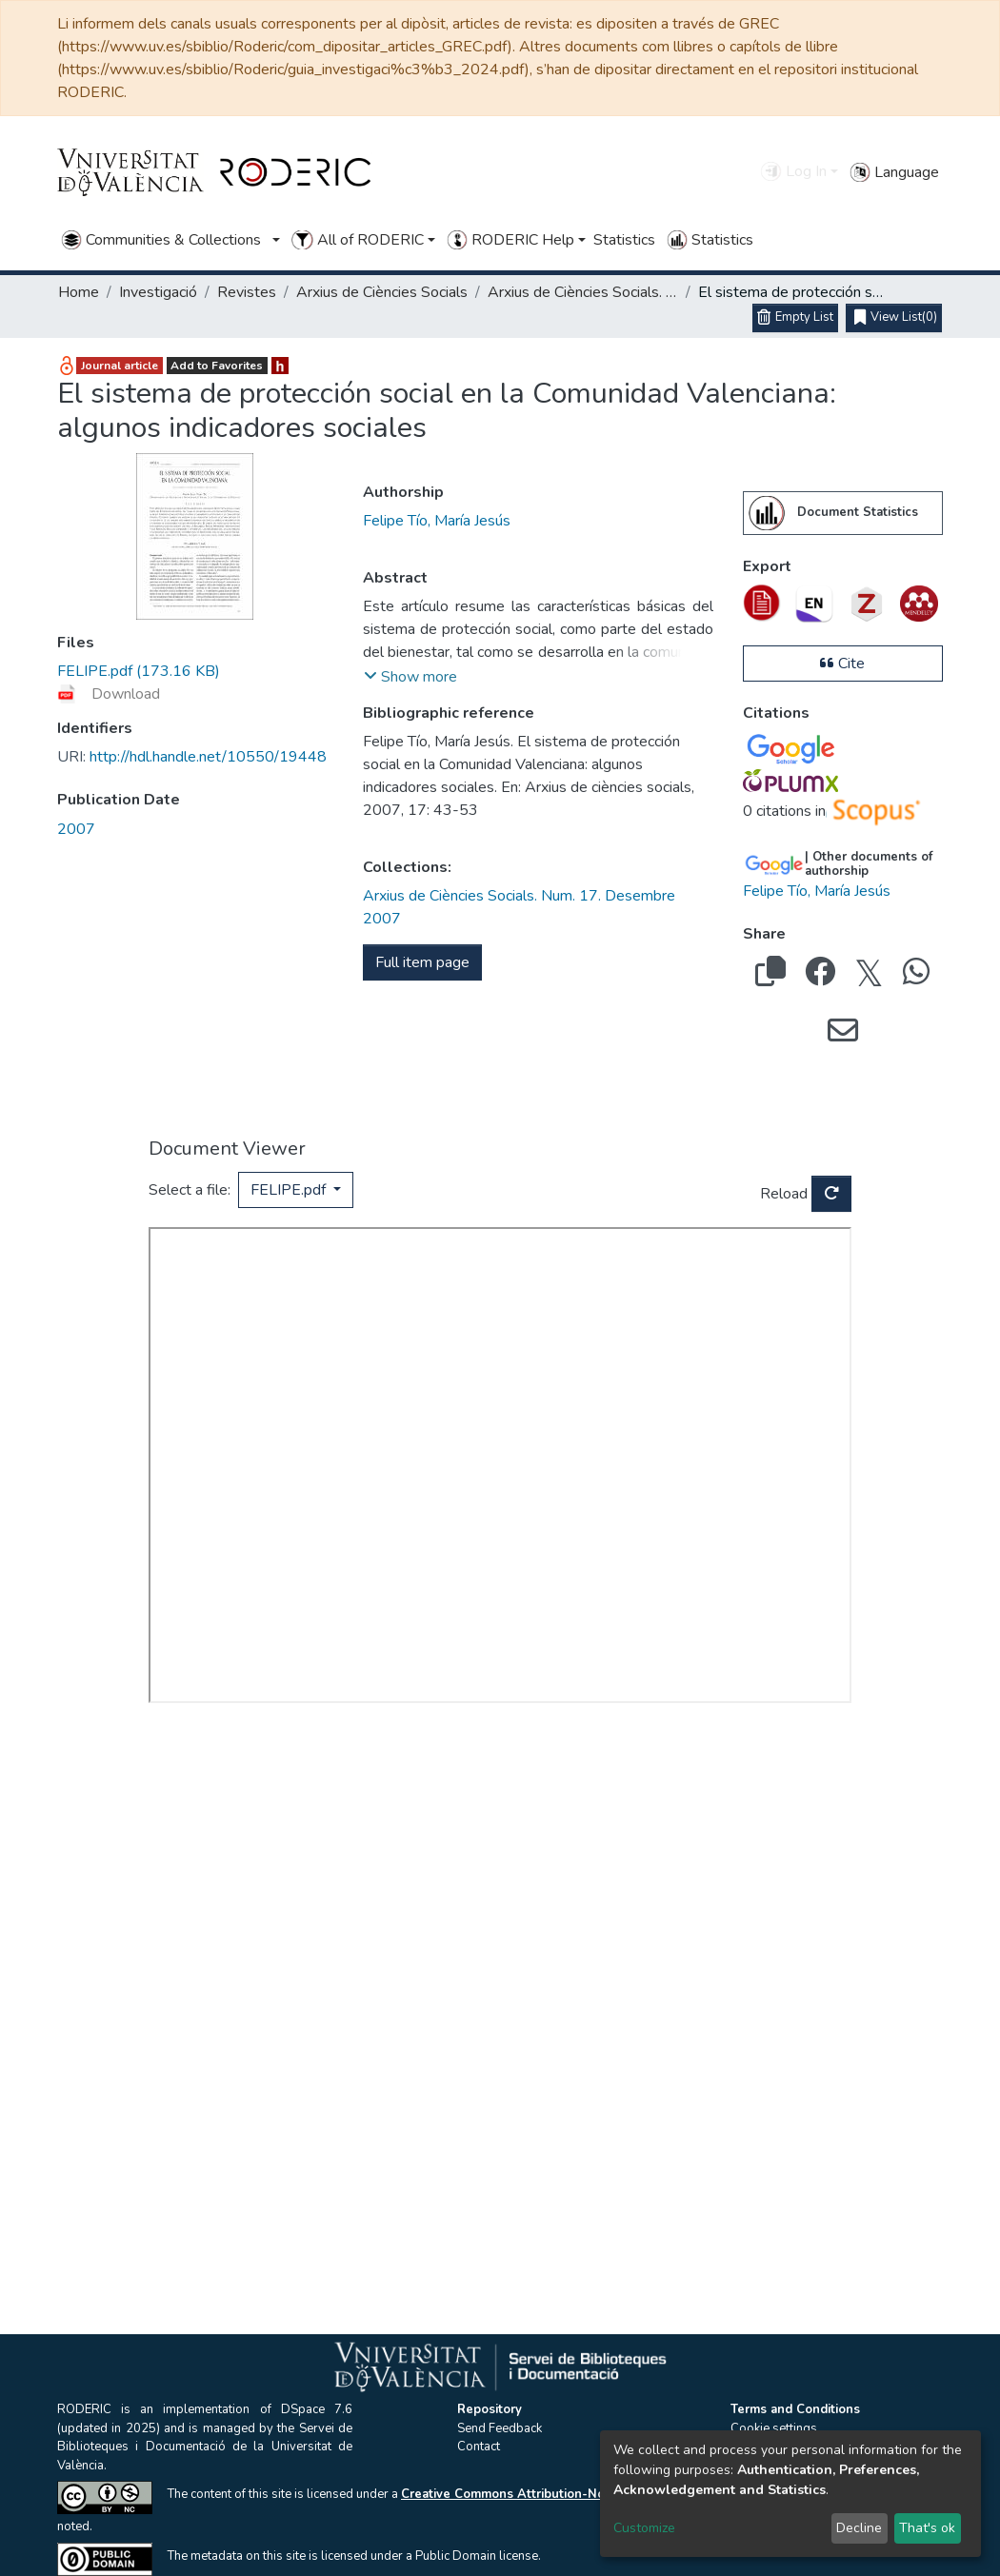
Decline (859, 2528)
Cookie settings (773, 2428)
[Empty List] (795, 318)
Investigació (158, 292)
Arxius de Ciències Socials (382, 292)
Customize (644, 2528)
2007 (76, 829)
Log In (793, 171)
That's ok (927, 2528)
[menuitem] (767, 513)
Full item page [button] (422, 962)
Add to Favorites (216, 365)
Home (78, 292)
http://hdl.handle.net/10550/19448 (192, 756)
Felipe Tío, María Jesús (436, 520)
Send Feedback (499, 2428)
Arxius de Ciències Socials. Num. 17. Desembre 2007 (583, 292)
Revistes (246, 292)
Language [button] (894, 172)
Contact (478, 2446)
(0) (895, 317)
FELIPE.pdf (290, 1189)
